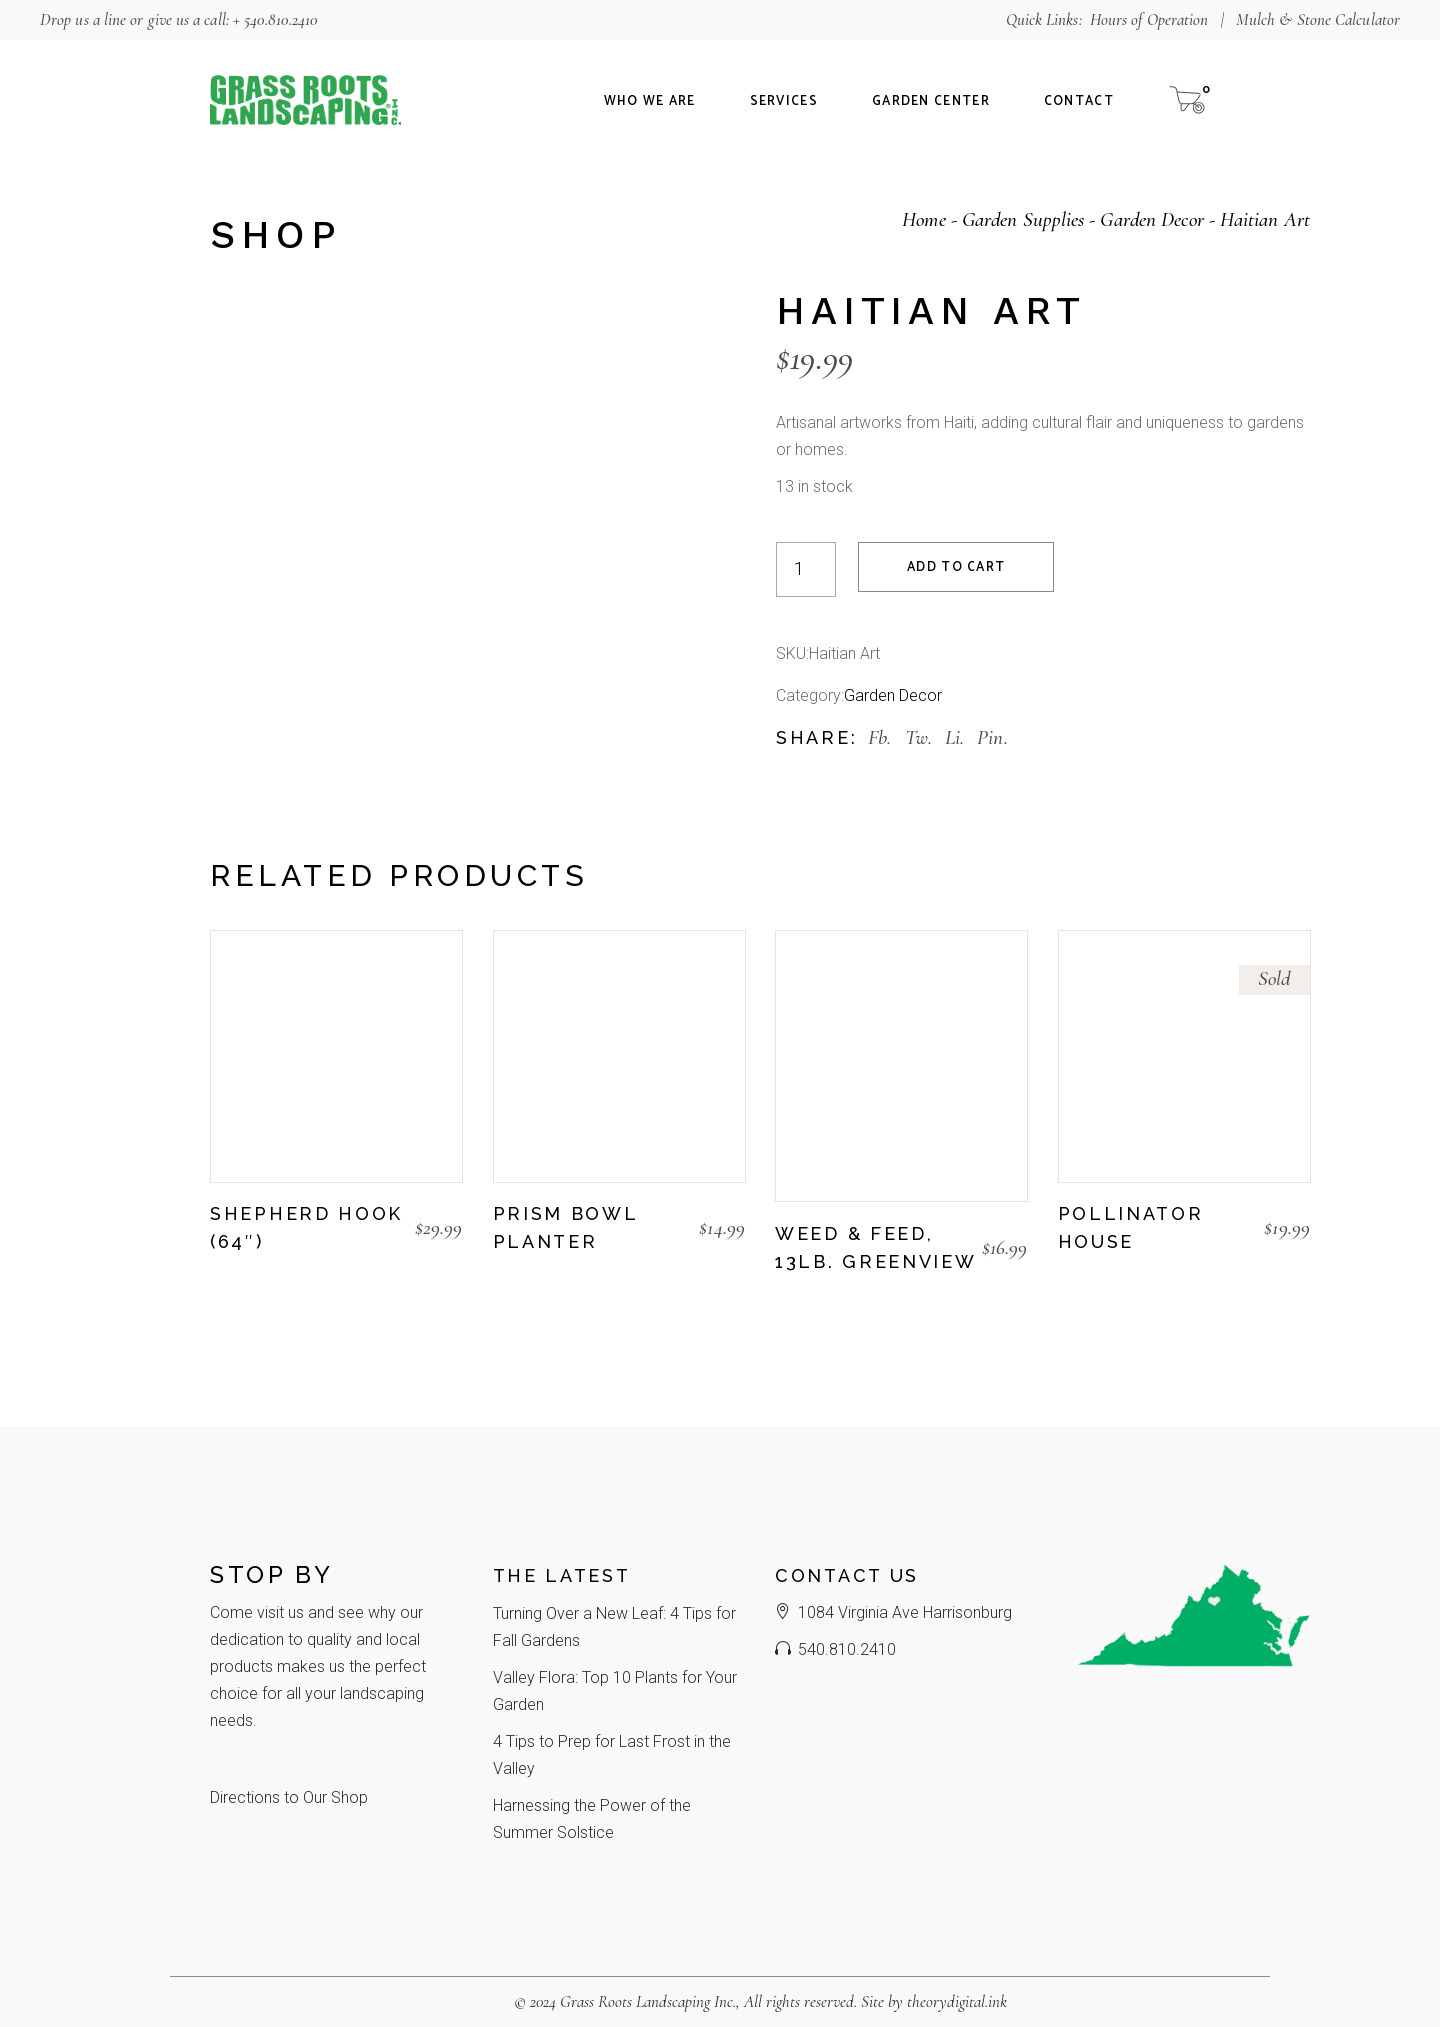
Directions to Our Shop (289, 1797)
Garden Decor (893, 695)
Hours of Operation (1149, 19)
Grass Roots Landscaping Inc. (648, 2001)
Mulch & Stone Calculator (1318, 19)
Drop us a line (83, 19)
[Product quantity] (806, 569)
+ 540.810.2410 (275, 19)
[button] (220, 1277)
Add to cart (956, 567)
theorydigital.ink (957, 2001)
